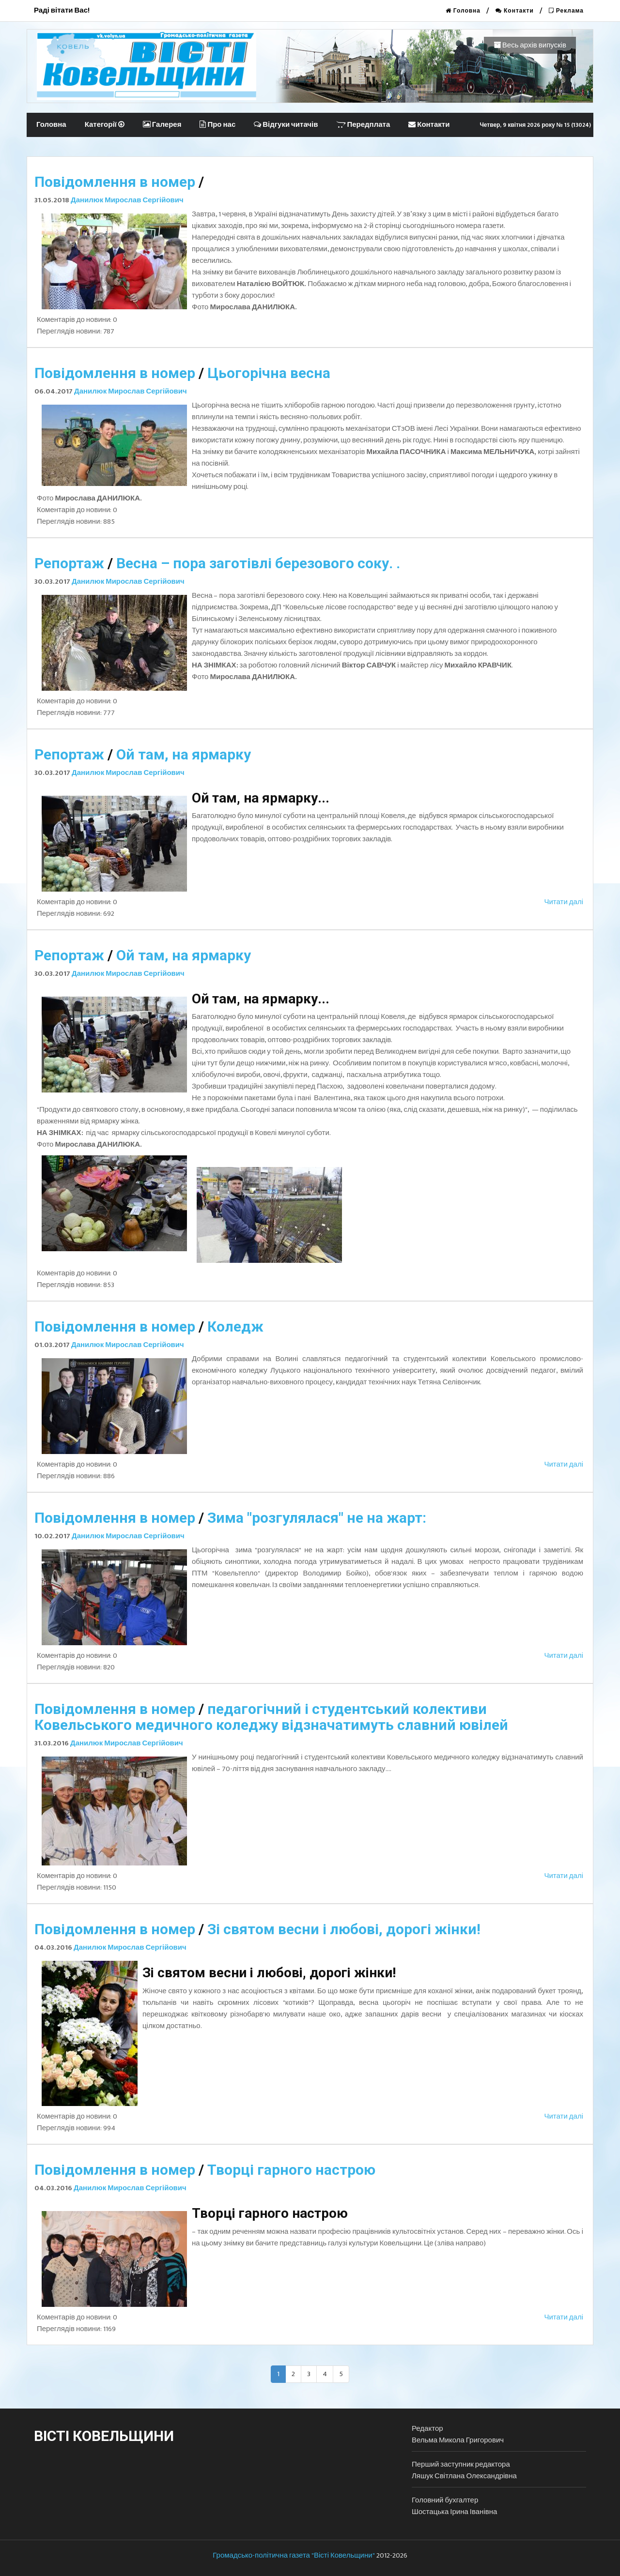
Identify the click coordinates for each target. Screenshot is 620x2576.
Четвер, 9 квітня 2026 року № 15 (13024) (535, 125)
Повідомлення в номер (114, 181)
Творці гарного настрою (291, 2169)
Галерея (162, 125)
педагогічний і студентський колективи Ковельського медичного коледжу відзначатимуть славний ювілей (271, 1716)
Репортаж (69, 563)
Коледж (235, 1326)
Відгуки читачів (286, 125)
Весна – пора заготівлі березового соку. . (258, 563)
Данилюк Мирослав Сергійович (127, 200)
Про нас (217, 125)
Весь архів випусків (530, 45)
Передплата (363, 125)
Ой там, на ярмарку (183, 754)
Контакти (515, 10)
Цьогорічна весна (268, 372)
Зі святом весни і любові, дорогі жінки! (343, 1929)
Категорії (104, 125)
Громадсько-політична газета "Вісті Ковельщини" (293, 2555)
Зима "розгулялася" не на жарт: (316, 1517)
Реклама (566, 10)
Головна (463, 10)
